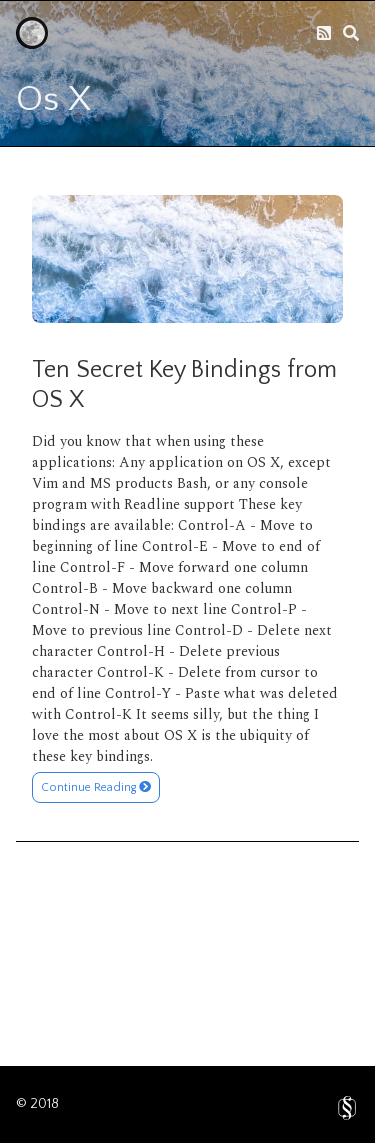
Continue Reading (96, 787)
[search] (351, 33)
